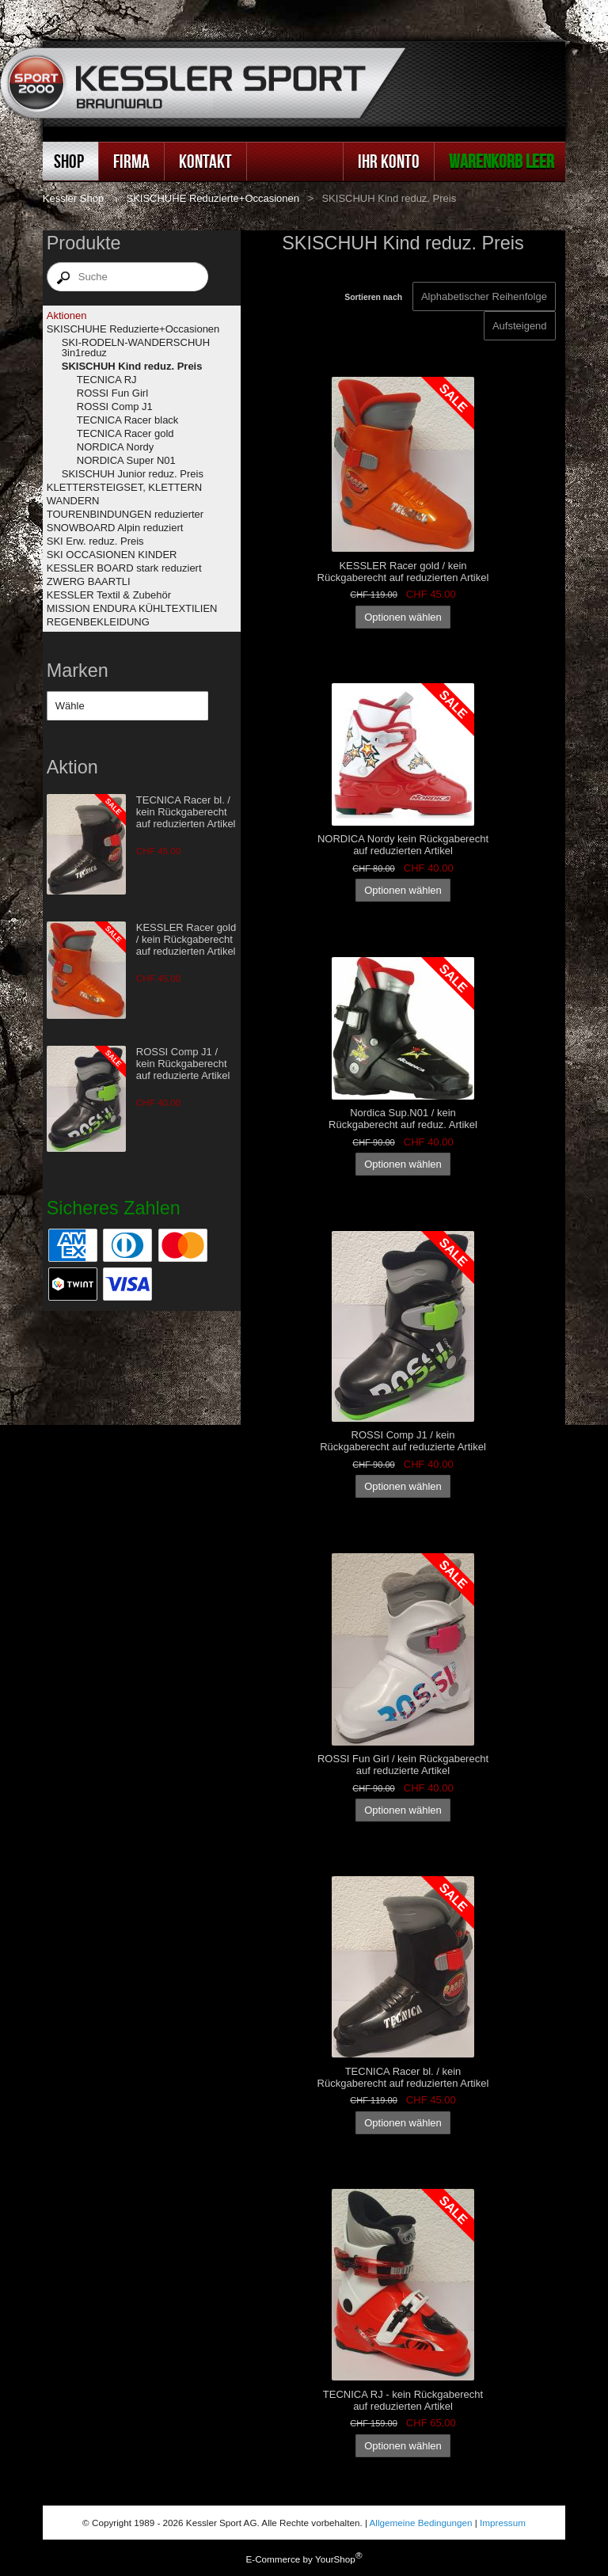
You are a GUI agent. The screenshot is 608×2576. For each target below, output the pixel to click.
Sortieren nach (373, 297)
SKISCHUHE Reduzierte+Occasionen (212, 198)
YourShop (335, 2559)
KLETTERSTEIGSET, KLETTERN (125, 487)
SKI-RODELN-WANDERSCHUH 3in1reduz (136, 347)
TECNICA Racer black (128, 420)
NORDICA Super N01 (126, 460)
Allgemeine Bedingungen (421, 2522)
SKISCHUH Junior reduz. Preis (132, 474)
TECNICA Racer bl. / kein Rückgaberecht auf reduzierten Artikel (186, 812)
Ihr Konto (389, 161)
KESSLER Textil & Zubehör (109, 595)
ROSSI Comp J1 (115, 406)
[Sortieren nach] (520, 325)
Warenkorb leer (501, 161)
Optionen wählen (403, 617)
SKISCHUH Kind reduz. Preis (132, 366)
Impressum (503, 2522)
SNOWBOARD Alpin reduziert (115, 527)
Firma (131, 161)
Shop (69, 161)
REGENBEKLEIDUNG (98, 622)
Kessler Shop (73, 198)
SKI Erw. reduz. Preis (95, 541)
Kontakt (205, 161)
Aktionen (67, 315)
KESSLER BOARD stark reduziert (124, 568)
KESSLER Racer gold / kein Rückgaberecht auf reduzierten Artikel (186, 939)
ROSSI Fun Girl (112, 393)
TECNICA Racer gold (125, 433)
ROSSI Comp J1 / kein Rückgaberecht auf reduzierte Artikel (183, 1063)
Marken (77, 670)
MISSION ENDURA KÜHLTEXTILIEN (132, 608)
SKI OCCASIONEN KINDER (112, 554)
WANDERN (73, 501)
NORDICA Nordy (115, 447)
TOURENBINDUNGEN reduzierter (125, 514)
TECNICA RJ (107, 379)
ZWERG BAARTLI (89, 581)
